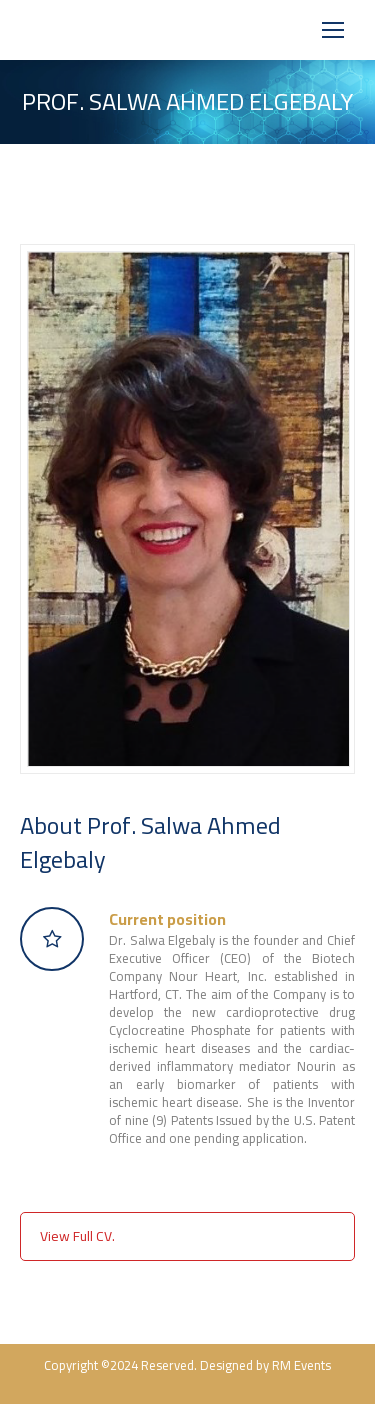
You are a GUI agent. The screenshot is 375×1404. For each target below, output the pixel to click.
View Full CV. (77, 1236)
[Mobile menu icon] (333, 30)
